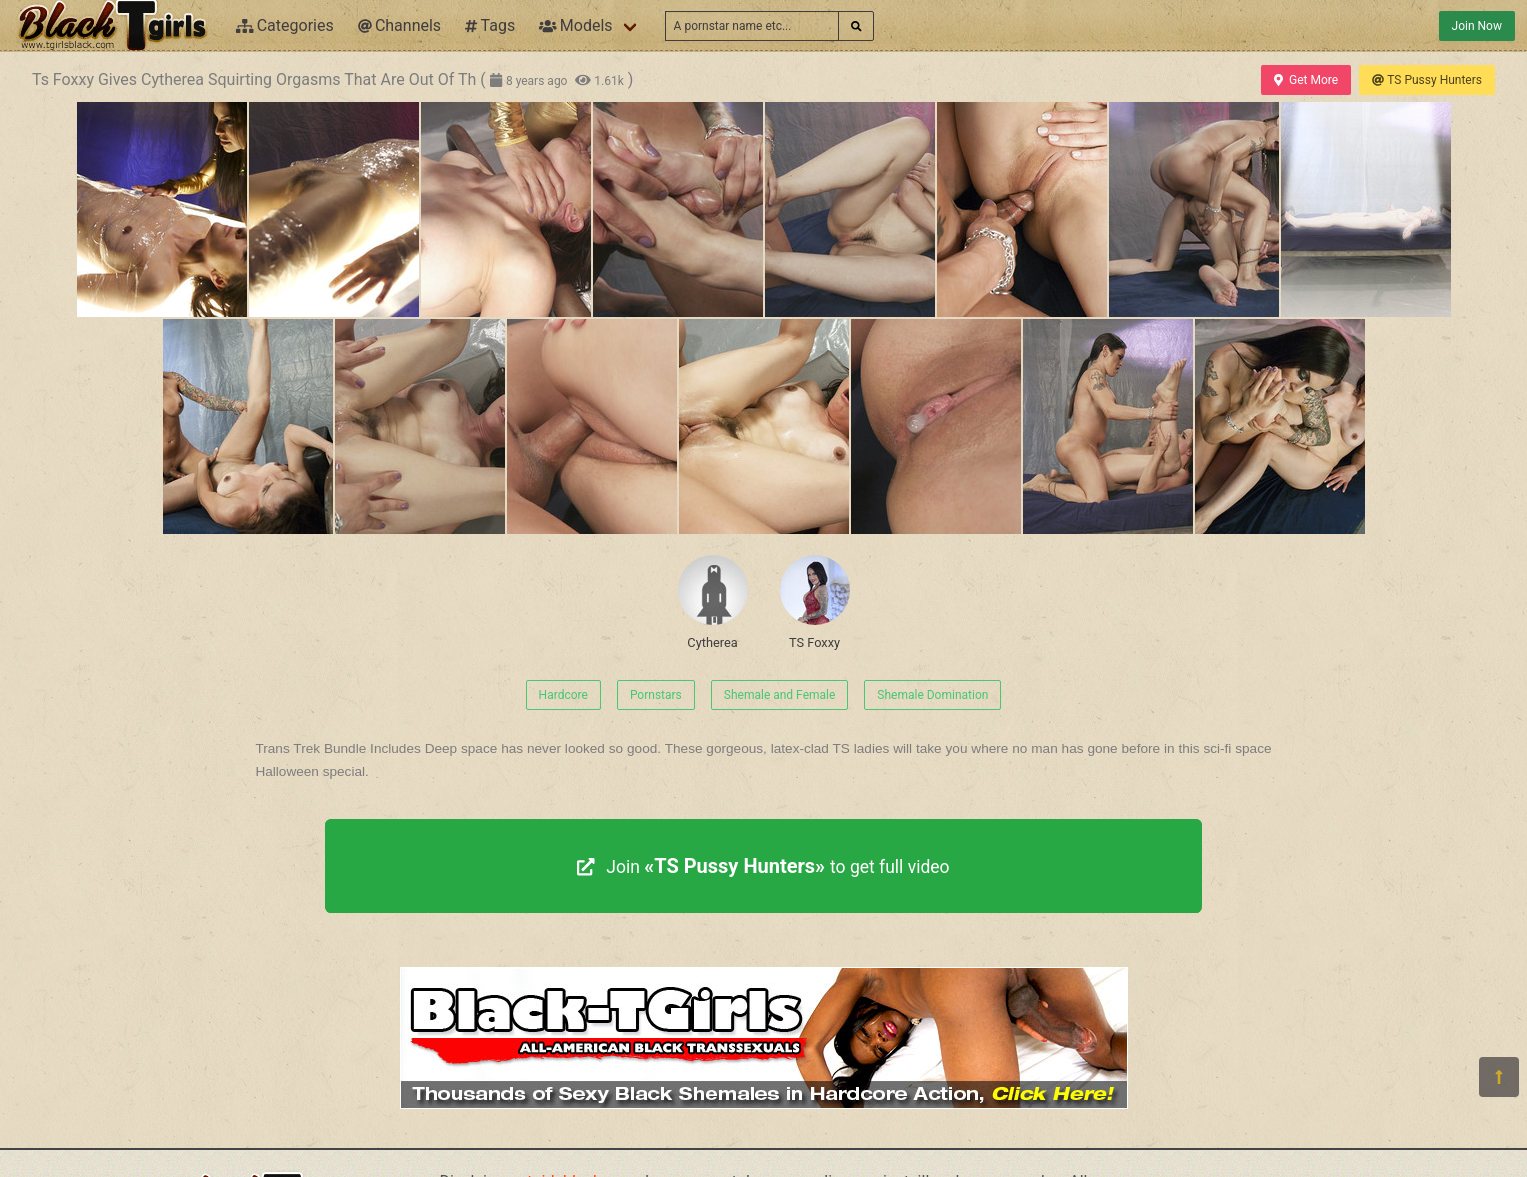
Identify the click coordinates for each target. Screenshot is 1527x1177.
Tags (490, 25)
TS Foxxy (815, 602)
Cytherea (713, 602)
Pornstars (656, 695)
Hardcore (563, 695)
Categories (285, 25)
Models (575, 25)
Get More (1306, 80)
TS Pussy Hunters (1427, 80)
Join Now (1477, 26)
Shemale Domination (932, 695)
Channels (399, 25)
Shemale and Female (780, 695)
